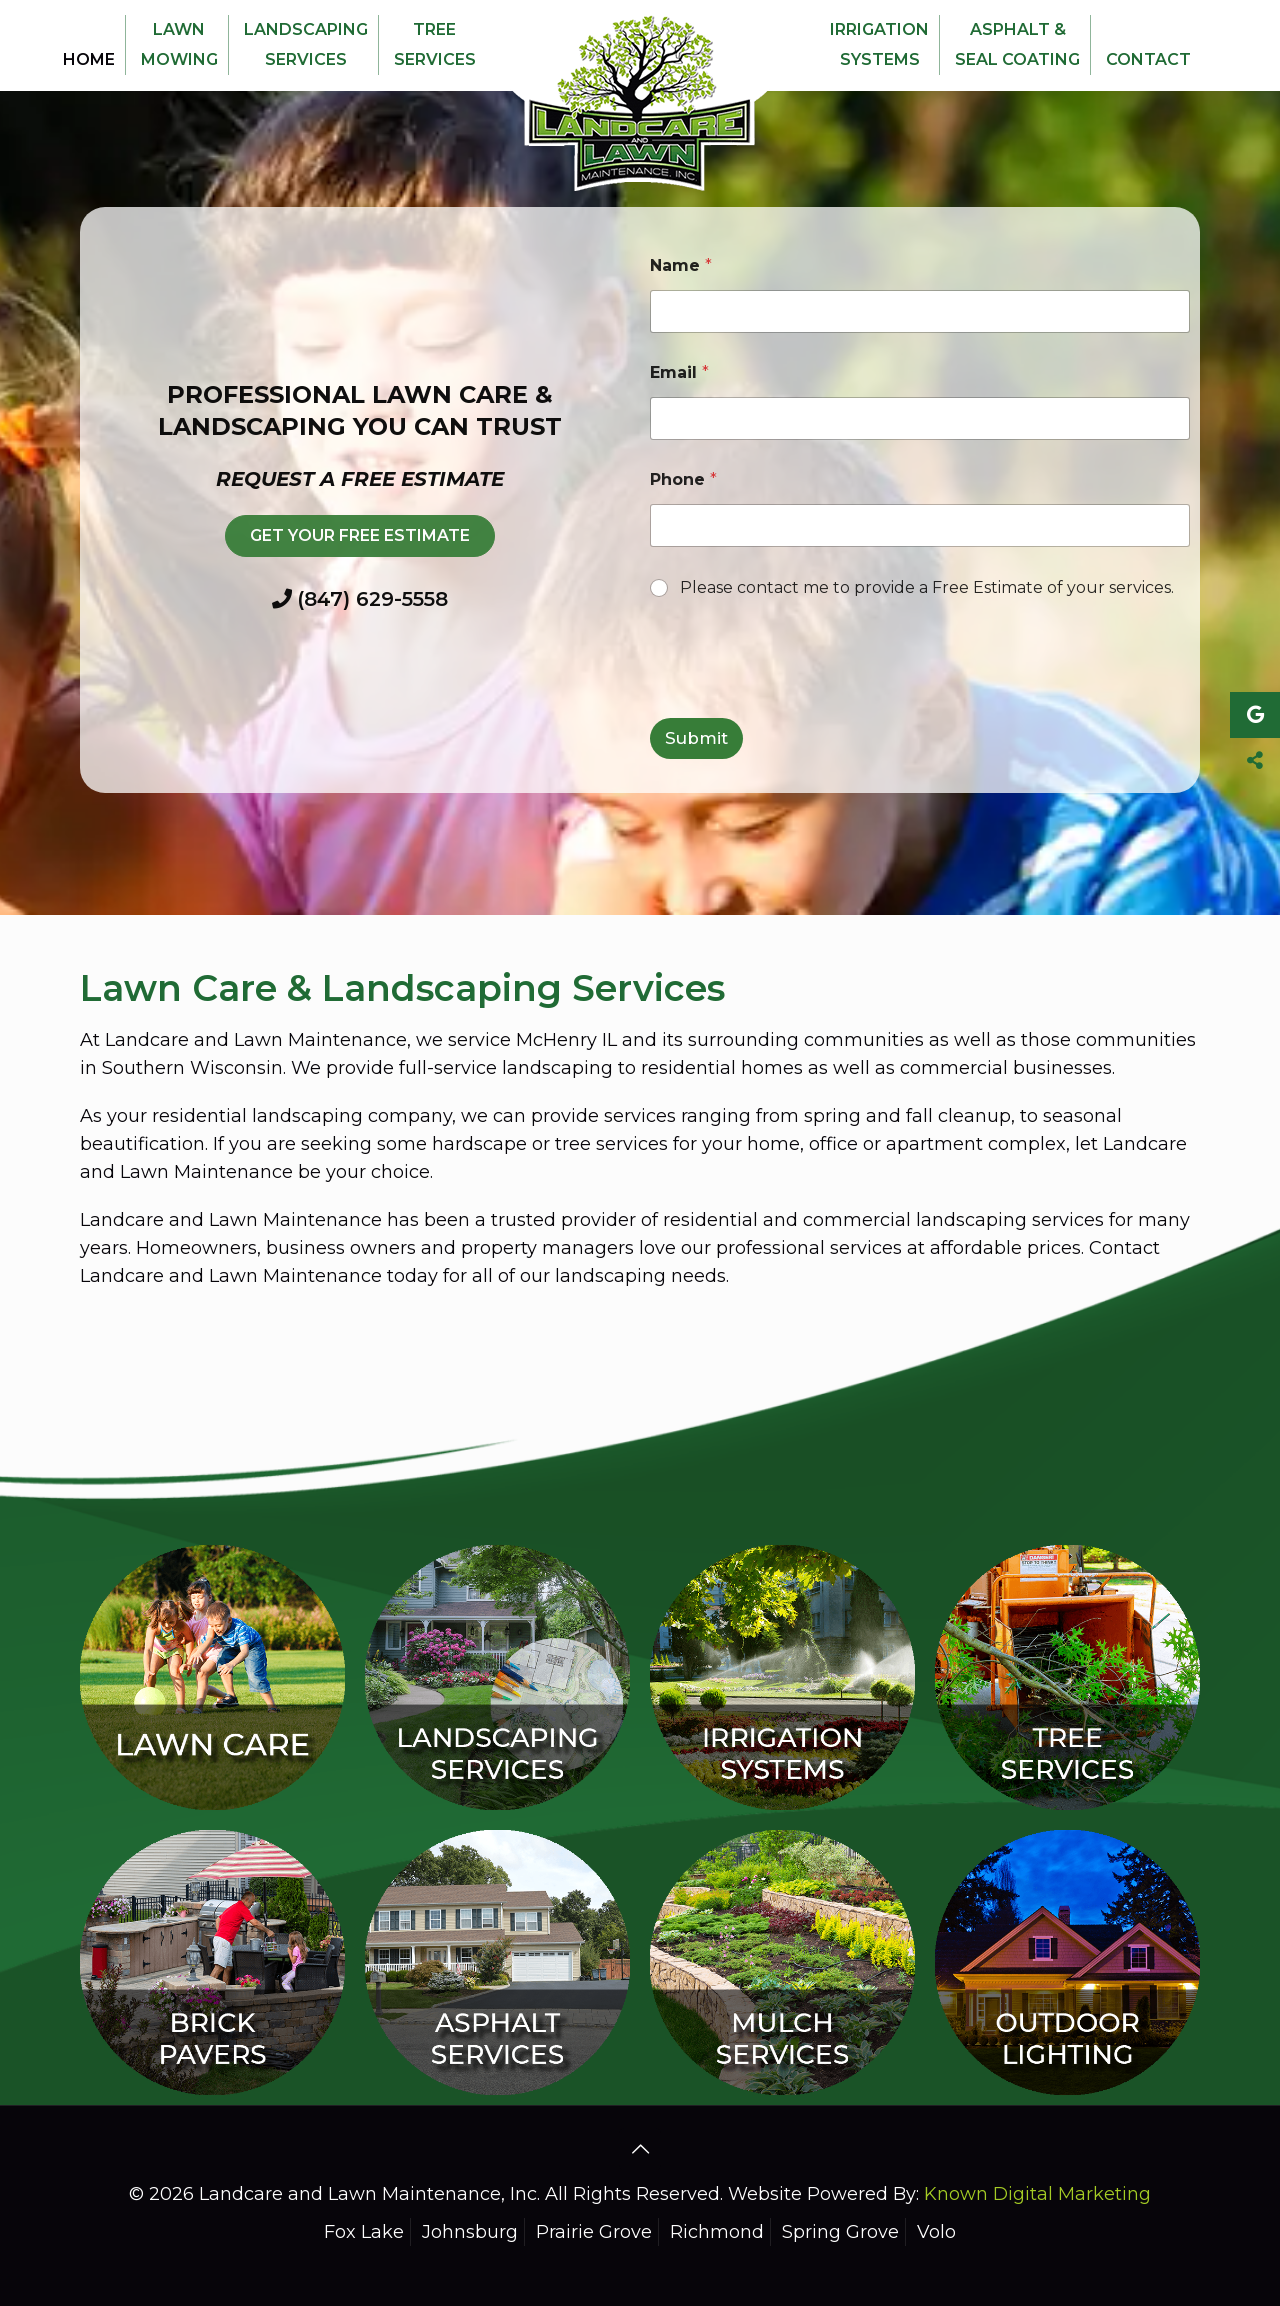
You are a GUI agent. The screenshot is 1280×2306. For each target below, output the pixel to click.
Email (679, 372)
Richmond (717, 2232)
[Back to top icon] (640, 2149)
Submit (696, 738)
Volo (936, 2232)
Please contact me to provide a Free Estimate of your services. (927, 587)
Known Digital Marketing (1037, 2194)
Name (681, 265)
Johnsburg (470, 2232)
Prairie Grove (594, 2232)
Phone (683, 479)
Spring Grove (840, 2232)
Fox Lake (364, 2232)
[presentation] (802, 705)
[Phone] (920, 525)
